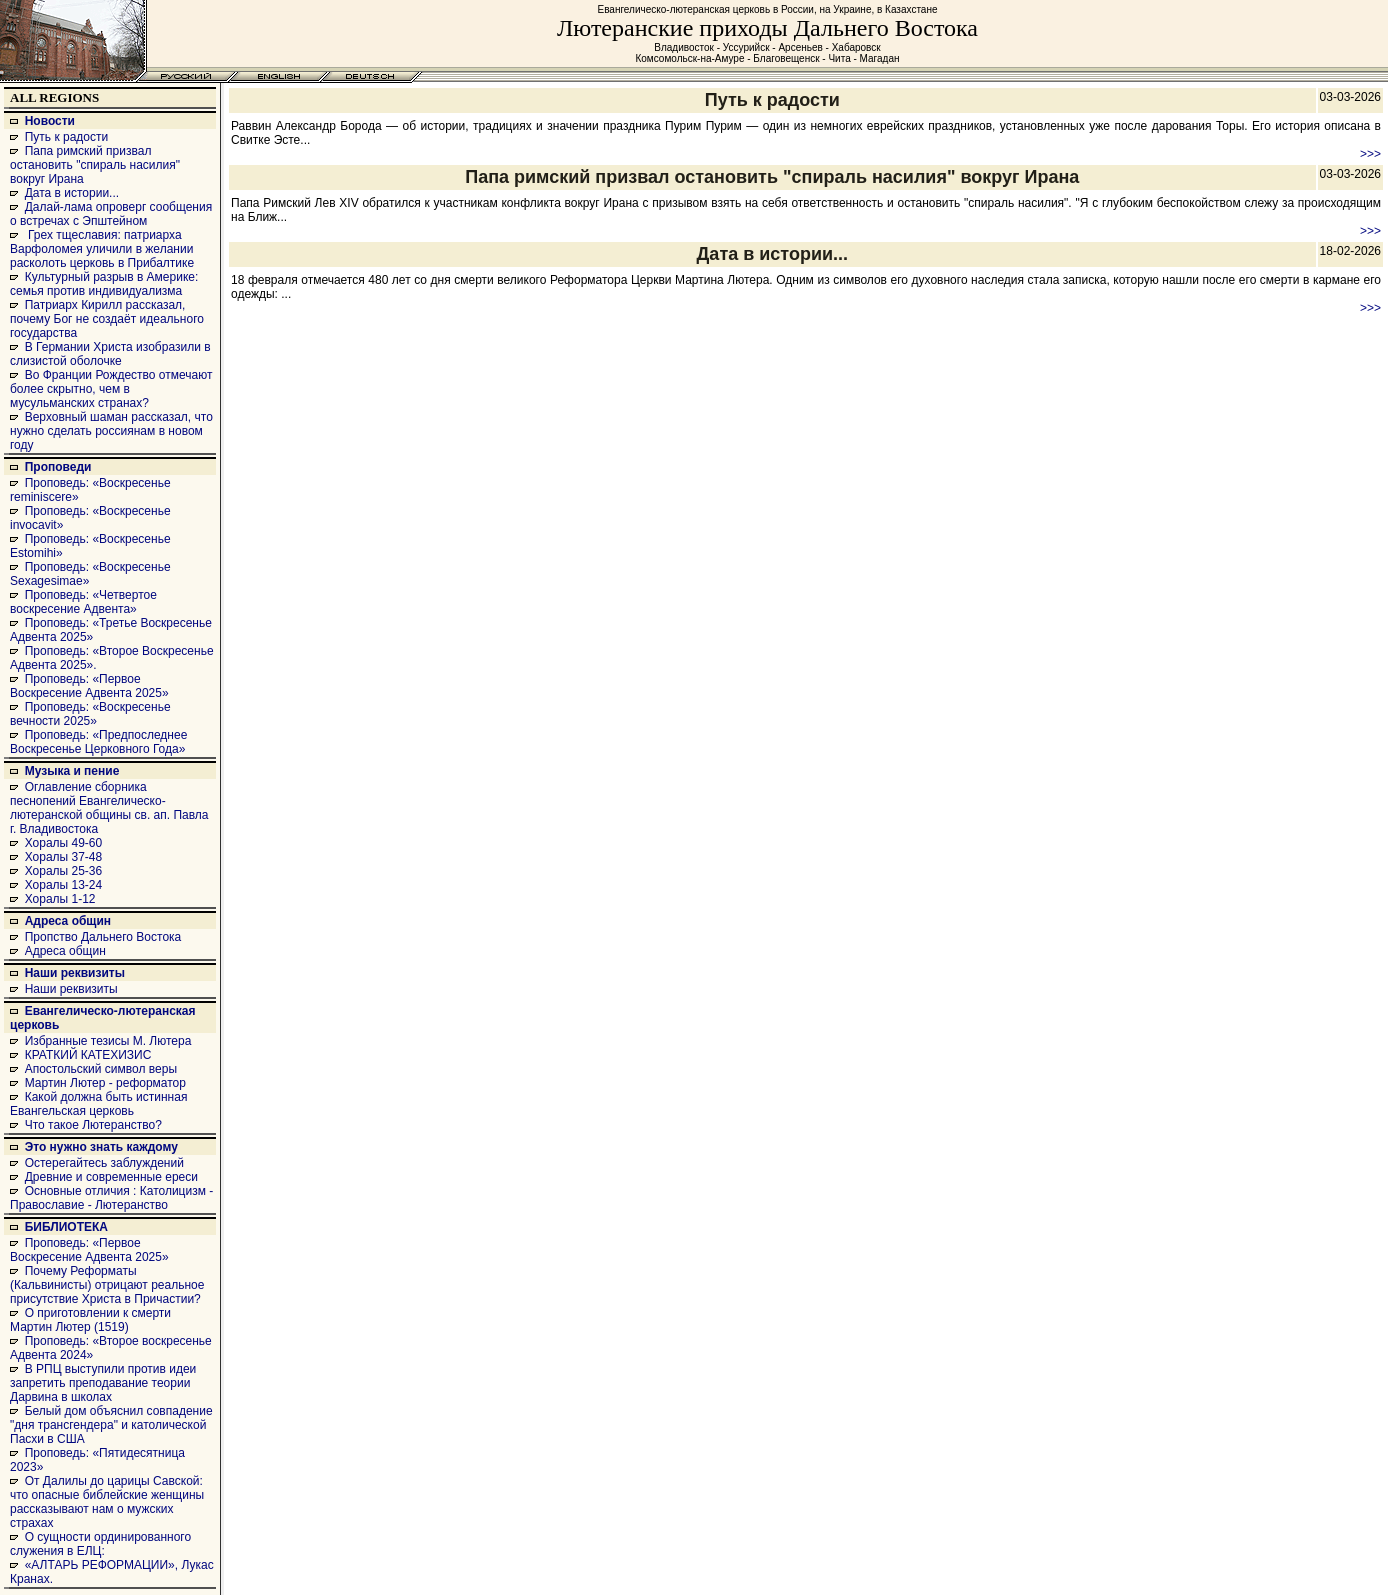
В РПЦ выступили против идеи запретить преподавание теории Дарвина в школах (103, 1383)
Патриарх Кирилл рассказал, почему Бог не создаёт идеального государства (107, 319)
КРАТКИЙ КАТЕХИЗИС (88, 1055)
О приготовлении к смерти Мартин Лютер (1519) (90, 1320)
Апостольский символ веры (101, 1069)
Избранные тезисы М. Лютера (108, 1041)
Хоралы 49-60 (64, 843)
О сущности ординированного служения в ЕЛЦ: (100, 1544)
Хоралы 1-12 (60, 899)
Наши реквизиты (75, 973)
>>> (1370, 154)
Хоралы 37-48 (64, 857)
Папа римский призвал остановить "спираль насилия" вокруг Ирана (95, 165)
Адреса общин (68, 921)
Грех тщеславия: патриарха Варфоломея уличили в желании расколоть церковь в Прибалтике (102, 249)
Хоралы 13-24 (64, 885)
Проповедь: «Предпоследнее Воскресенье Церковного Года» (98, 742)
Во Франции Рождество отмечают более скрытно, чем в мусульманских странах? (111, 389)
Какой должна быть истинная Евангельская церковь (98, 1104)
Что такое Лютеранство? (93, 1125)
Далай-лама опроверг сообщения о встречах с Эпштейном (111, 214)
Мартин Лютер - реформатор (105, 1083)
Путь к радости (67, 137)
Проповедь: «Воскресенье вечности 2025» (90, 714)
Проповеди (58, 467)
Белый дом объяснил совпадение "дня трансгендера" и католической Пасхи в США (111, 1425)
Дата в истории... (72, 193)
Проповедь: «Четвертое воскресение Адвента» (83, 602)
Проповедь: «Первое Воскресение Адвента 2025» (89, 686)
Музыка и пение (72, 771)
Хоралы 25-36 (64, 871)
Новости (50, 121)
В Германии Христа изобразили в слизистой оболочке (110, 354)
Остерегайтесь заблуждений (104, 1163)
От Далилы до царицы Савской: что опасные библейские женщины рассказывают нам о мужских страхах (107, 1502)
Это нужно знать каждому (101, 1147)
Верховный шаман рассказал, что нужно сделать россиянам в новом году (111, 431)
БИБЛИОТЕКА (66, 1227)
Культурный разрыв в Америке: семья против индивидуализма (104, 284)
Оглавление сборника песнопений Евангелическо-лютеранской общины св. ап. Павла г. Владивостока (109, 808)
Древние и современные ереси (111, 1177)
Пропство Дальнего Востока (103, 937)
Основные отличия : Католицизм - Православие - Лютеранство (111, 1198)
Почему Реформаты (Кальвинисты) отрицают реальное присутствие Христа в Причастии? (107, 1285)
